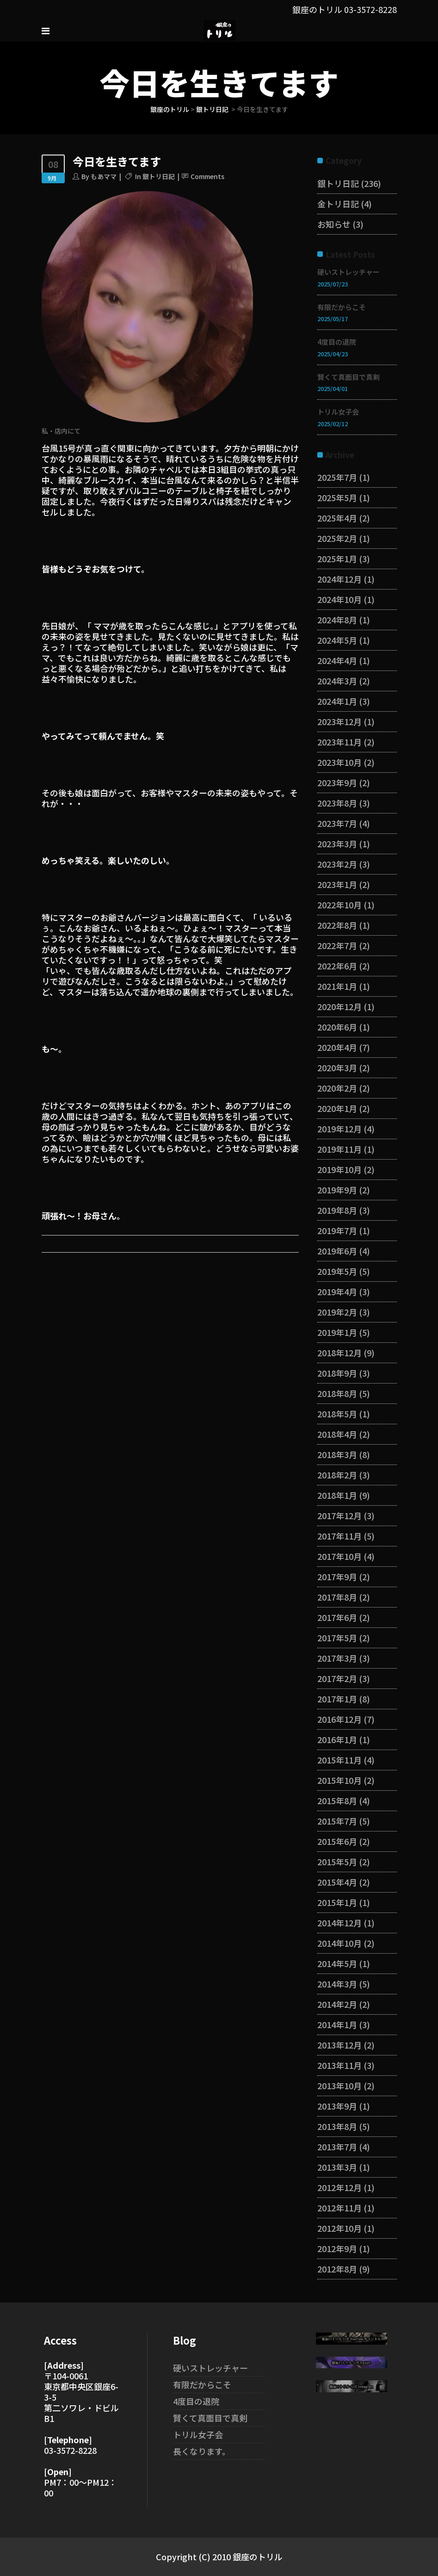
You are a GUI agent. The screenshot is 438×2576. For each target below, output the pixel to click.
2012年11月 (339, 2208)
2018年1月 (337, 1495)
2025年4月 (337, 518)
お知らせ (334, 224)
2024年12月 (339, 579)
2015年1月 (337, 1902)
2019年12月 (339, 1129)
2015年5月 (337, 1862)
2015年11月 (339, 1760)
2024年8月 (337, 620)
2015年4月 (337, 1882)
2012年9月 (337, 2248)
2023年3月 (337, 844)
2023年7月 (337, 823)
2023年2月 (337, 864)
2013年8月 (337, 2126)
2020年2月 (337, 1088)
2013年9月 (337, 2106)
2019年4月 (337, 1291)
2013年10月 (339, 2085)
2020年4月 (337, 1047)
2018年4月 (337, 1434)
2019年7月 (337, 1230)
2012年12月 (339, 2187)
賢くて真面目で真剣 (348, 377)
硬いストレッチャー (348, 272)
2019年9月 (337, 1190)
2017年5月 (337, 1638)
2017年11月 (339, 1536)
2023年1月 (337, 884)
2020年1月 (337, 1108)
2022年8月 (337, 925)
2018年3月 (337, 1454)
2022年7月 (337, 945)
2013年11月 (339, 2065)
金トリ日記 (338, 204)
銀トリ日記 (212, 109)
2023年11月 (339, 742)
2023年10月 (339, 762)
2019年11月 (339, 1149)
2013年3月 (337, 2167)
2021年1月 (337, 986)
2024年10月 (339, 599)
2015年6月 (337, 1841)
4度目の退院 (336, 342)
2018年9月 (337, 1373)
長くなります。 (201, 2451)
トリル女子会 (338, 411)
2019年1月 (337, 1332)
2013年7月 (337, 2147)
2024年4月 (337, 660)
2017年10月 (339, 1556)
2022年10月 (339, 905)
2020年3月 (337, 1067)
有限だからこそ (341, 307)
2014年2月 (337, 2004)
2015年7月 (337, 1821)
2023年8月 (337, 803)
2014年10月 (339, 1943)
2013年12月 (339, 2045)
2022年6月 (337, 966)
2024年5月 (337, 640)
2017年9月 (337, 1576)
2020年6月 (337, 1027)
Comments (207, 176)
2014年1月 (337, 2024)
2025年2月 (337, 538)
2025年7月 (337, 477)
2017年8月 (337, 1597)
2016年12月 (339, 1719)
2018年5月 (337, 1414)
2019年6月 (337, 1251)
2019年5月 (337, 1271)
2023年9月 (337, 782)
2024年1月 (337, 701)
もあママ (104, 176)
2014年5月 (337, 1963)
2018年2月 (337, 1475)
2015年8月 (337, 1800)
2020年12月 (339, 1006)
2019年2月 (337, 1312)
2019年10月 (339, 1169)
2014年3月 (337, 1984)
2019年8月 (337, 1210)
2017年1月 (337, 1699)
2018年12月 (339, 1353)
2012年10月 (339, 2228)
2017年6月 (337, 1617)
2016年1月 (337, 1739)
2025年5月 (337, 497)
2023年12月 (339, 721)
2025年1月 (337, 558)
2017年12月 (339, 1515)
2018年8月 (337, 1393)
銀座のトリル (169, 109)
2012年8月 (337, 2269)
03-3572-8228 (370, 9)
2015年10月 (339, 1780)
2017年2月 (337, 1678)
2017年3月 (337, 1658)
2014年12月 (339, 1923)
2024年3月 (337, 681)
